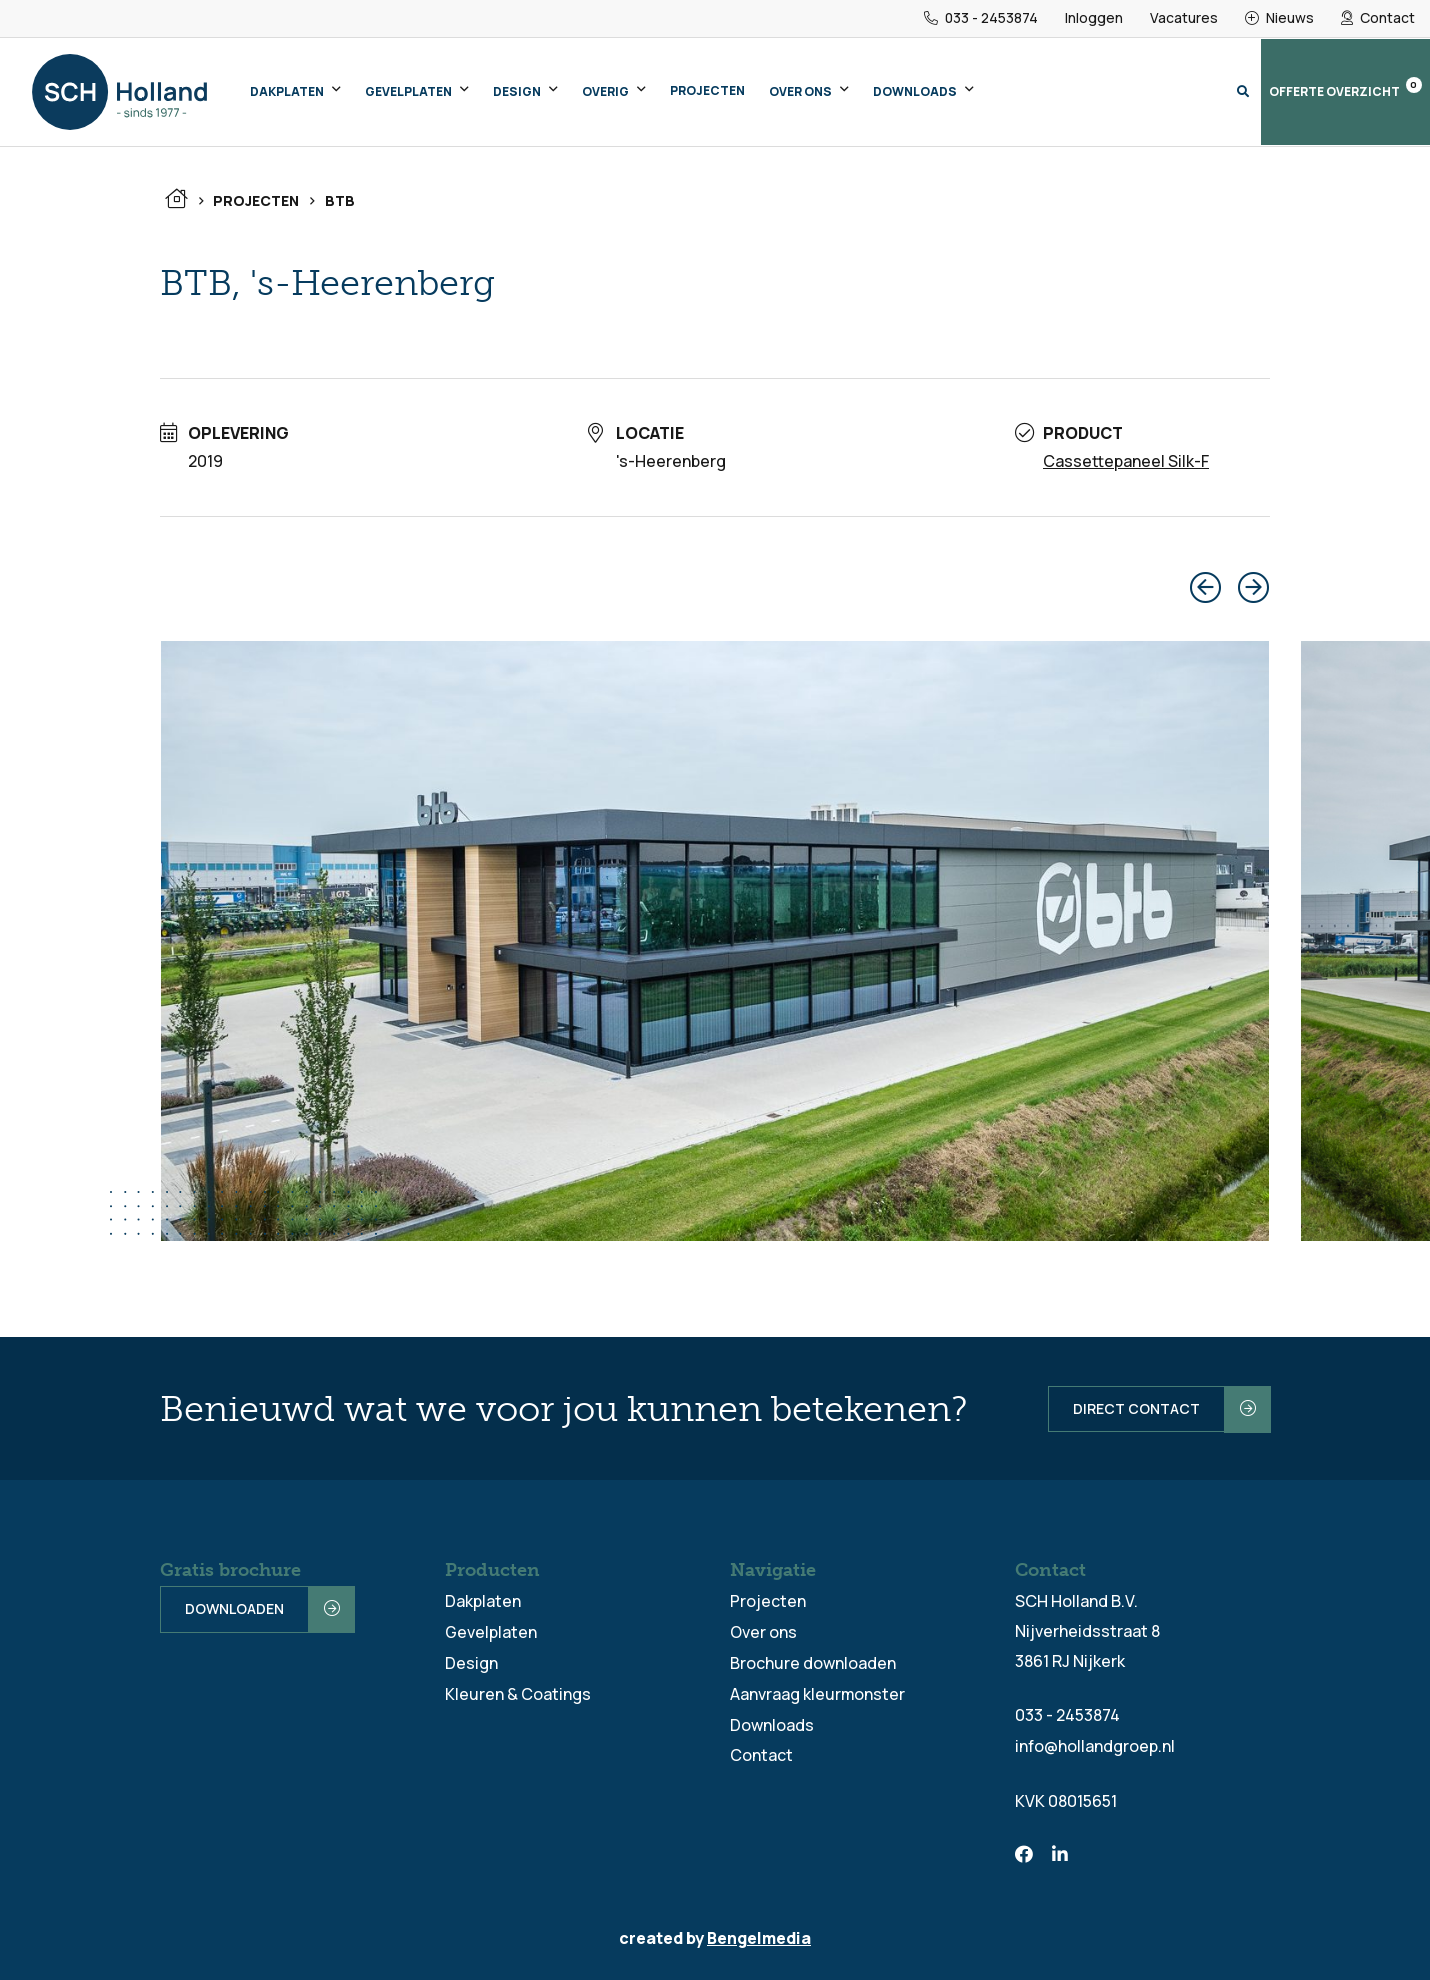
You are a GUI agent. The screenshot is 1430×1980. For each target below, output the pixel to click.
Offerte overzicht (1345, 89)
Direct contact (1134, 1407)
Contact (1378, 18)
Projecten (707, 90)
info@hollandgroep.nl (1095, 1744)
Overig (605, 91)
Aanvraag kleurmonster (818, 1690)
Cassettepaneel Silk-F (1126, 461)
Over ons (800, 91)
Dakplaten (287, 91)
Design (517, 91)
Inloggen (1094, 18)
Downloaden (234, 1608)
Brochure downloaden (813, 1660)
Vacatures (1184, 18)
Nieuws (1279, 18)
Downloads (915, 91)
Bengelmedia (759, 1936)
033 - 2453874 (980, 18)
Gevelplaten (408, 91)
